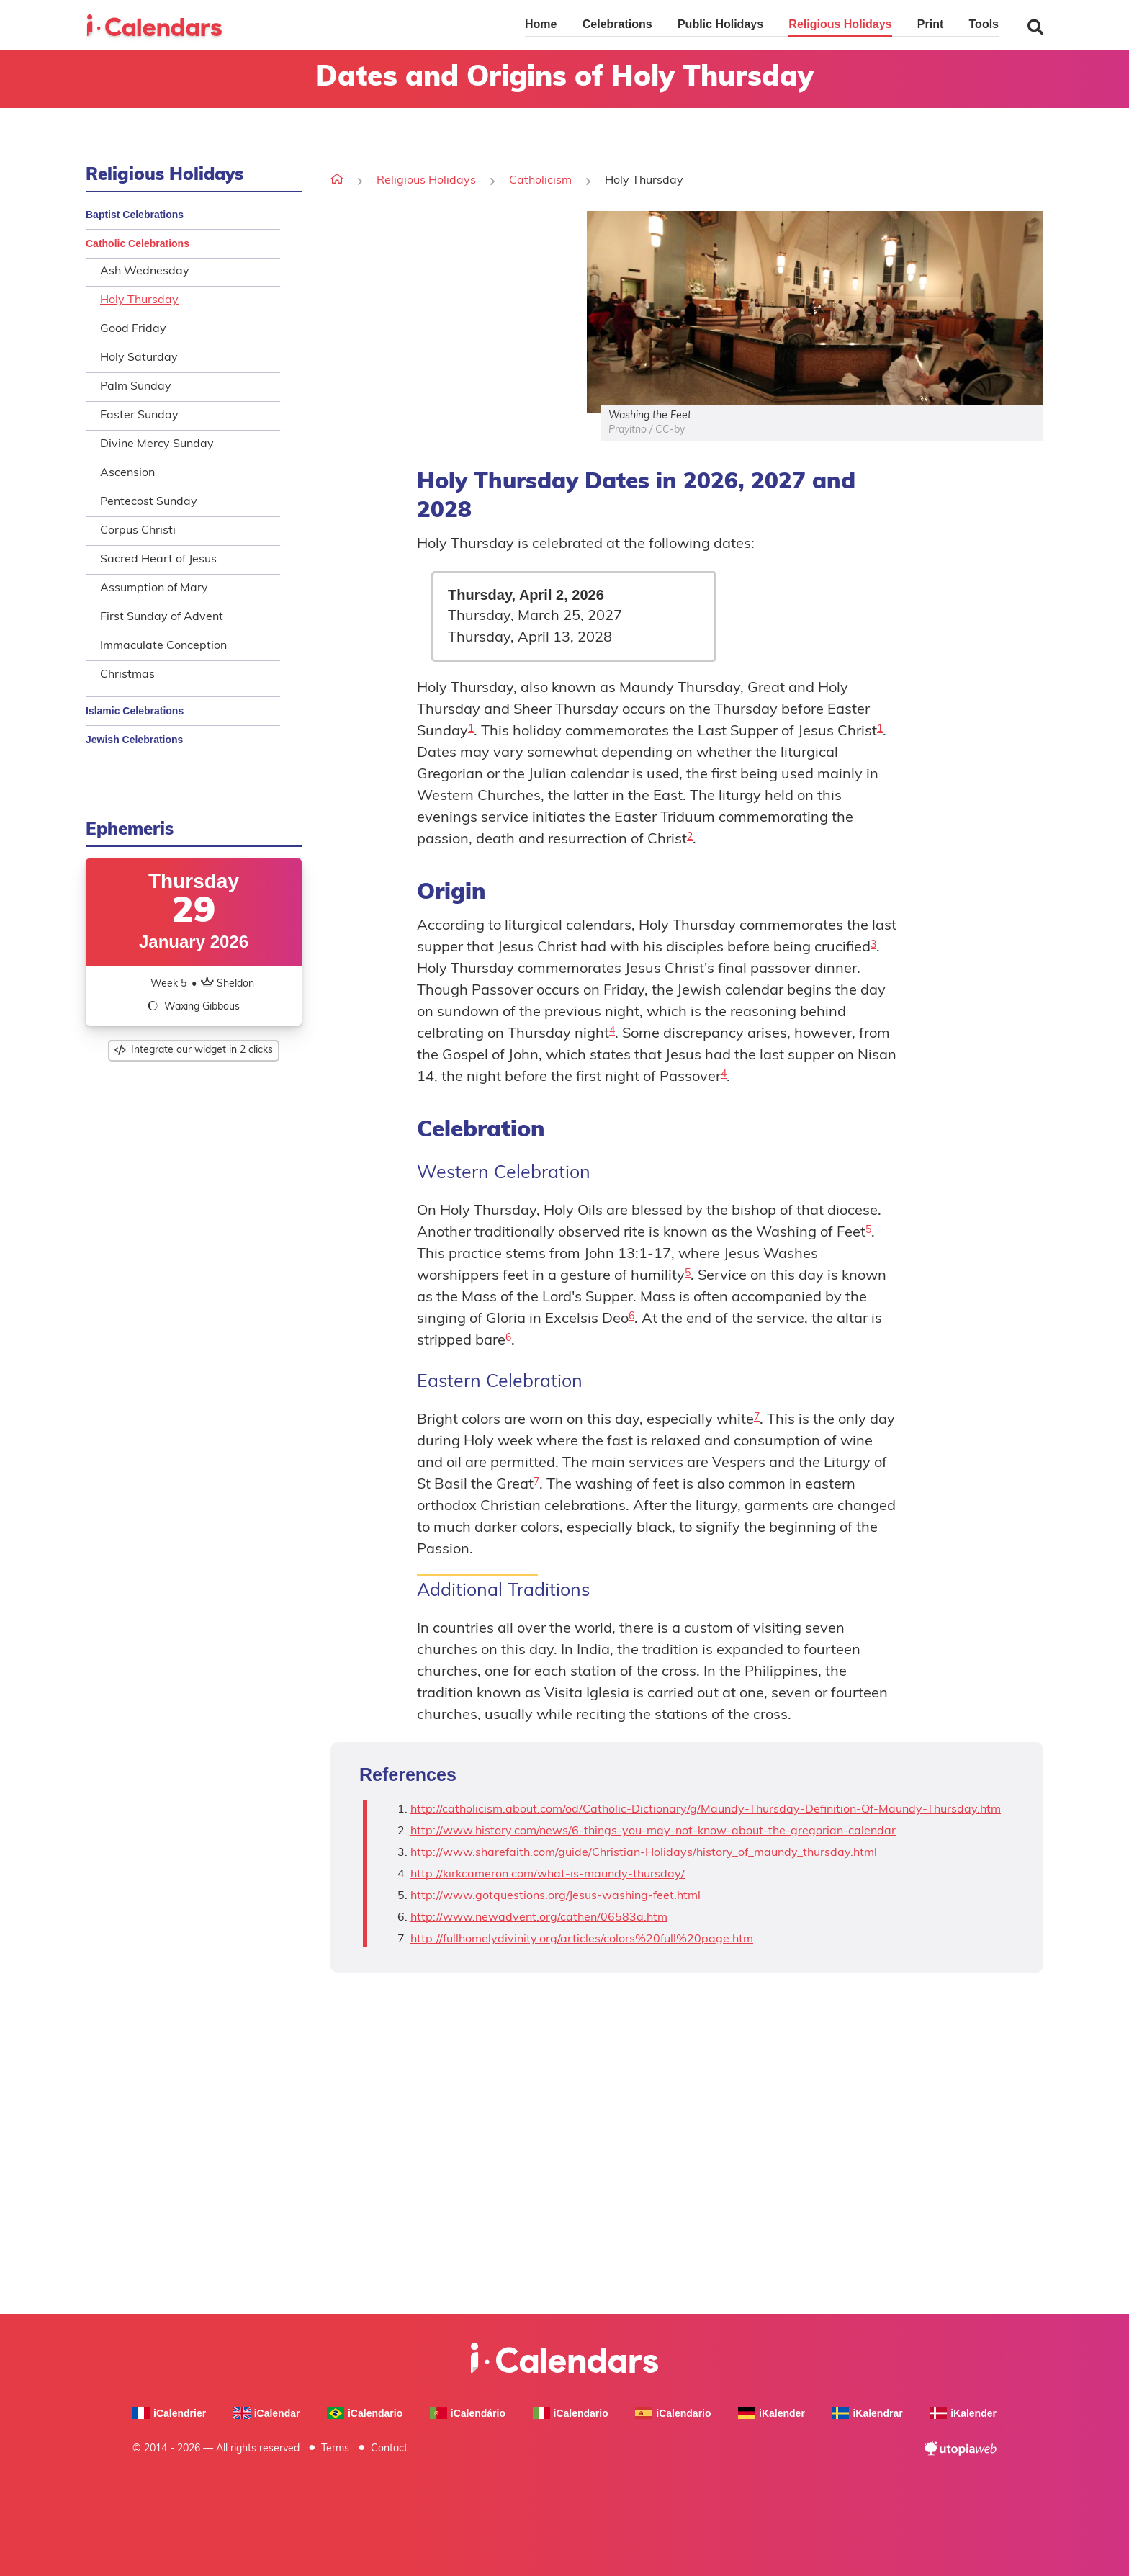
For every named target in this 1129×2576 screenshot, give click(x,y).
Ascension (127, 473)
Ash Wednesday (144, 271)
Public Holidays (720, 24)
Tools (984, 24)
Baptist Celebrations (135, 214)
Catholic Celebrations (137, 243)
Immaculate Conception (163, 646)
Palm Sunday (135, 386)
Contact (389, 2448)
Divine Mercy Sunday (157, 444)
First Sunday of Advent (161, 617)
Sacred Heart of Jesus (158, 559)
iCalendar (266, 2413)
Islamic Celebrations (135, 711)
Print (930, 24)
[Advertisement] (451, 312)
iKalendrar (867, 2413)
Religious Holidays (839, 24)
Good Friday (133, 329)
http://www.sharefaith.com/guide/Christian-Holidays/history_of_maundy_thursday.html (643, 1853)
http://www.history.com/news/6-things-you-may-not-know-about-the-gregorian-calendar (653, 1831)
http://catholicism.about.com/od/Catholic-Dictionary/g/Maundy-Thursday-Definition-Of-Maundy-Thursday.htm (705, 1810)
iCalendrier (169, 2413)
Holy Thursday (139, 300)
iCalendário (467, 2413)
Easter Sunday (139, 415)
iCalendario (364, 2413)
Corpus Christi (138, 531)
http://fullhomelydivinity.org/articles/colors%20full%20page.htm (581, 1939)
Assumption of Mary (154, 588)
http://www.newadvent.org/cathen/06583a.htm (538, 1918)
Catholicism (540, 181)
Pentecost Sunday (148, 502)
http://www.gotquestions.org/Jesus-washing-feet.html (555, 1896)
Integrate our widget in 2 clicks (193, 1050)
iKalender (771, 2413)
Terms (335, 2448)
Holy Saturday (139, 358)
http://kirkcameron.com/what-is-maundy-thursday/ (547, 1874)
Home (541, 24)
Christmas (127, 675)
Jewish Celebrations (134, 739)
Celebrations (617, 24)
